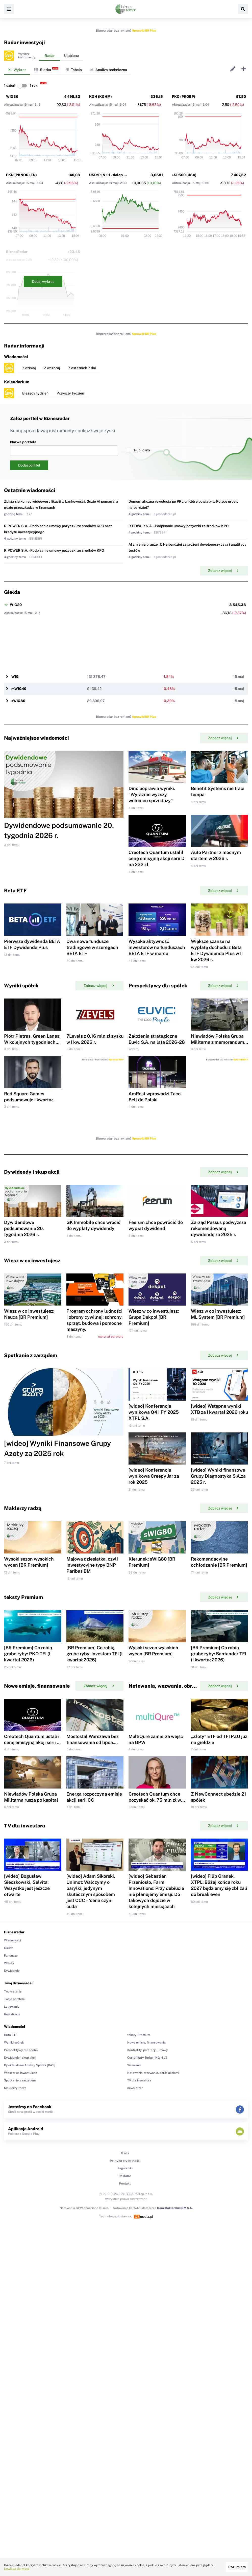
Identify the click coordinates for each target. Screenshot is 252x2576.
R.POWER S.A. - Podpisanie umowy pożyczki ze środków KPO (54, 550)
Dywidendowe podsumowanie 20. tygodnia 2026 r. (24, 1228)
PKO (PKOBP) (183, 97)
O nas (125, 2153)
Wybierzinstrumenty (26, 55)
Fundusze (11, 1955)
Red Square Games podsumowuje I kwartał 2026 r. (28, 1099)
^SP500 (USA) (184, 175)
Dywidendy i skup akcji (20, 2057)
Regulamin (125, 2168)
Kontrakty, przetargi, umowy (147, 2050)
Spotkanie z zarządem (20, 2080)
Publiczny (138, 450)
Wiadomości (12, 1940)
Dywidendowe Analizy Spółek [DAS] (29, 2065)
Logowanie (11, 2006)
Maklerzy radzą (15, 2088)
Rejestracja (12, 2014)
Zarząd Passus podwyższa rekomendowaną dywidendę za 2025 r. (218, 1228)
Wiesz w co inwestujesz (20, 2073)
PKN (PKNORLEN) (21, 175)
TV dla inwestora (139, 2080)
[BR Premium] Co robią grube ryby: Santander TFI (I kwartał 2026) (218, 1653)
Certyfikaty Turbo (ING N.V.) (147, 2057)
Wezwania (134, 2065)
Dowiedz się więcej (17, 2568)
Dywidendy (12, 1970)
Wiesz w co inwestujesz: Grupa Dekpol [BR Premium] (154, 1317)
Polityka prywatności (125, 2161)
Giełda (8, 1948)
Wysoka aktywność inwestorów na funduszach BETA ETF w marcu (157, 947)
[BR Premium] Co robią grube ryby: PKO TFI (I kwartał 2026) (28, 1653)
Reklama (125, 2176)
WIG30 (12, 97)
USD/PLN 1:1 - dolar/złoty (110, 175)
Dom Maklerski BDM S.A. (175, 2208)
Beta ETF (10, 2035)
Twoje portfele (14, 1999)
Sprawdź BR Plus (144, 30)
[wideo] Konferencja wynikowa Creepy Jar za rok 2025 (154, 1476)
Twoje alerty (13, 1991)
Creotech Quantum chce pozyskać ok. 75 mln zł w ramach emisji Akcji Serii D (157, 1800)
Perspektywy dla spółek (21, 2050)
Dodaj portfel (29, 465)
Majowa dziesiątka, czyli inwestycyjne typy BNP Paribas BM (92, 1565)
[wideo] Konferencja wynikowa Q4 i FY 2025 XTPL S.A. (154, 1412)
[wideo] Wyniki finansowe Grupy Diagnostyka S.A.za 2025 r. (218, 1476)
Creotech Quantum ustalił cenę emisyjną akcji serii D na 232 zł (157, 858)
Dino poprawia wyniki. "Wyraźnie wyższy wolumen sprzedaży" (152, 794)
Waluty (9, 1963)
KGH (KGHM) (100, 97)
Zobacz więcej (223, 571)
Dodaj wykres (43, 282)
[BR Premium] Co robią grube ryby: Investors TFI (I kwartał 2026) (94, 1653)
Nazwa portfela (64, 447)
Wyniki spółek (14, 2042)
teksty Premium (138, 2035)
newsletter (135, 2088)
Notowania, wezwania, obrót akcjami (153, 2073)
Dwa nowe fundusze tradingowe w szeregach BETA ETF (92, 947)
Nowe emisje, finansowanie (146, 2042)
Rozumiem (237, 2567)
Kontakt (125, 2183)
